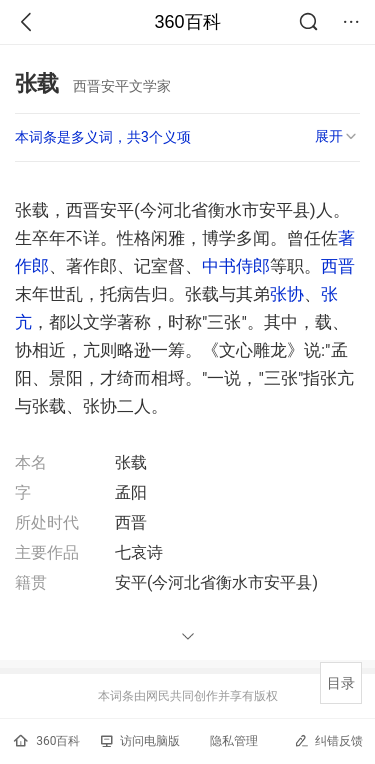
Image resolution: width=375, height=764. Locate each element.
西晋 (338, 266)
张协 (287, 294)
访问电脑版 (140, 741)
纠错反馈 (328, 740)
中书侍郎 (236, 266)
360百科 (187, 22)
